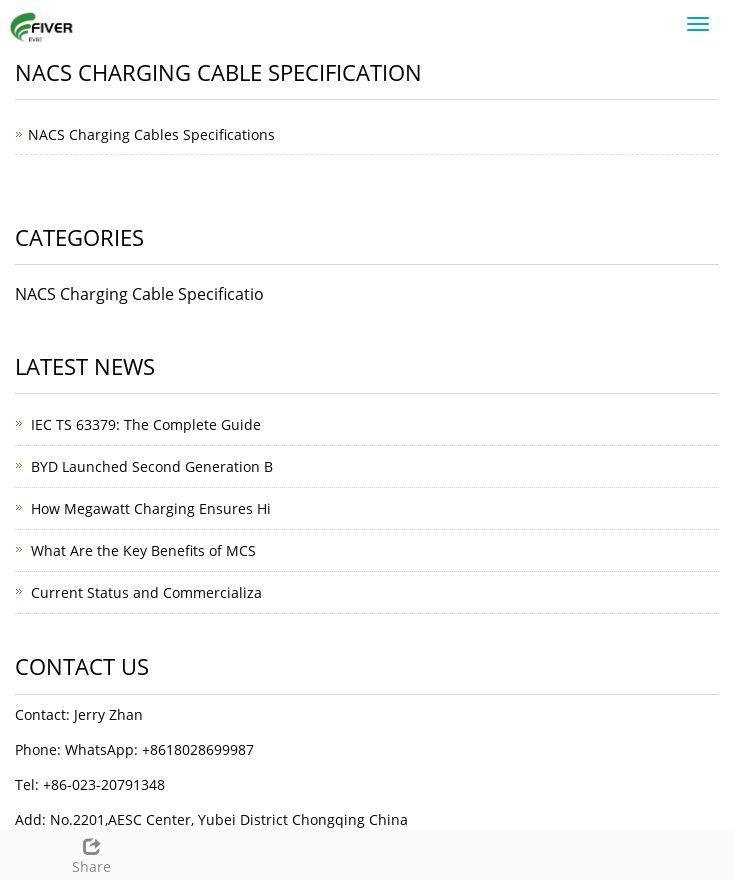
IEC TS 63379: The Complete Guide (146, 424)
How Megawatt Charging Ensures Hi (151, 508)
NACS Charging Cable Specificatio (139, 294)
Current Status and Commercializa (146, 592)
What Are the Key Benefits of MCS (143, 550)
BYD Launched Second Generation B (152, 466)
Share (92, 853)
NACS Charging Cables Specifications (151, 134)
